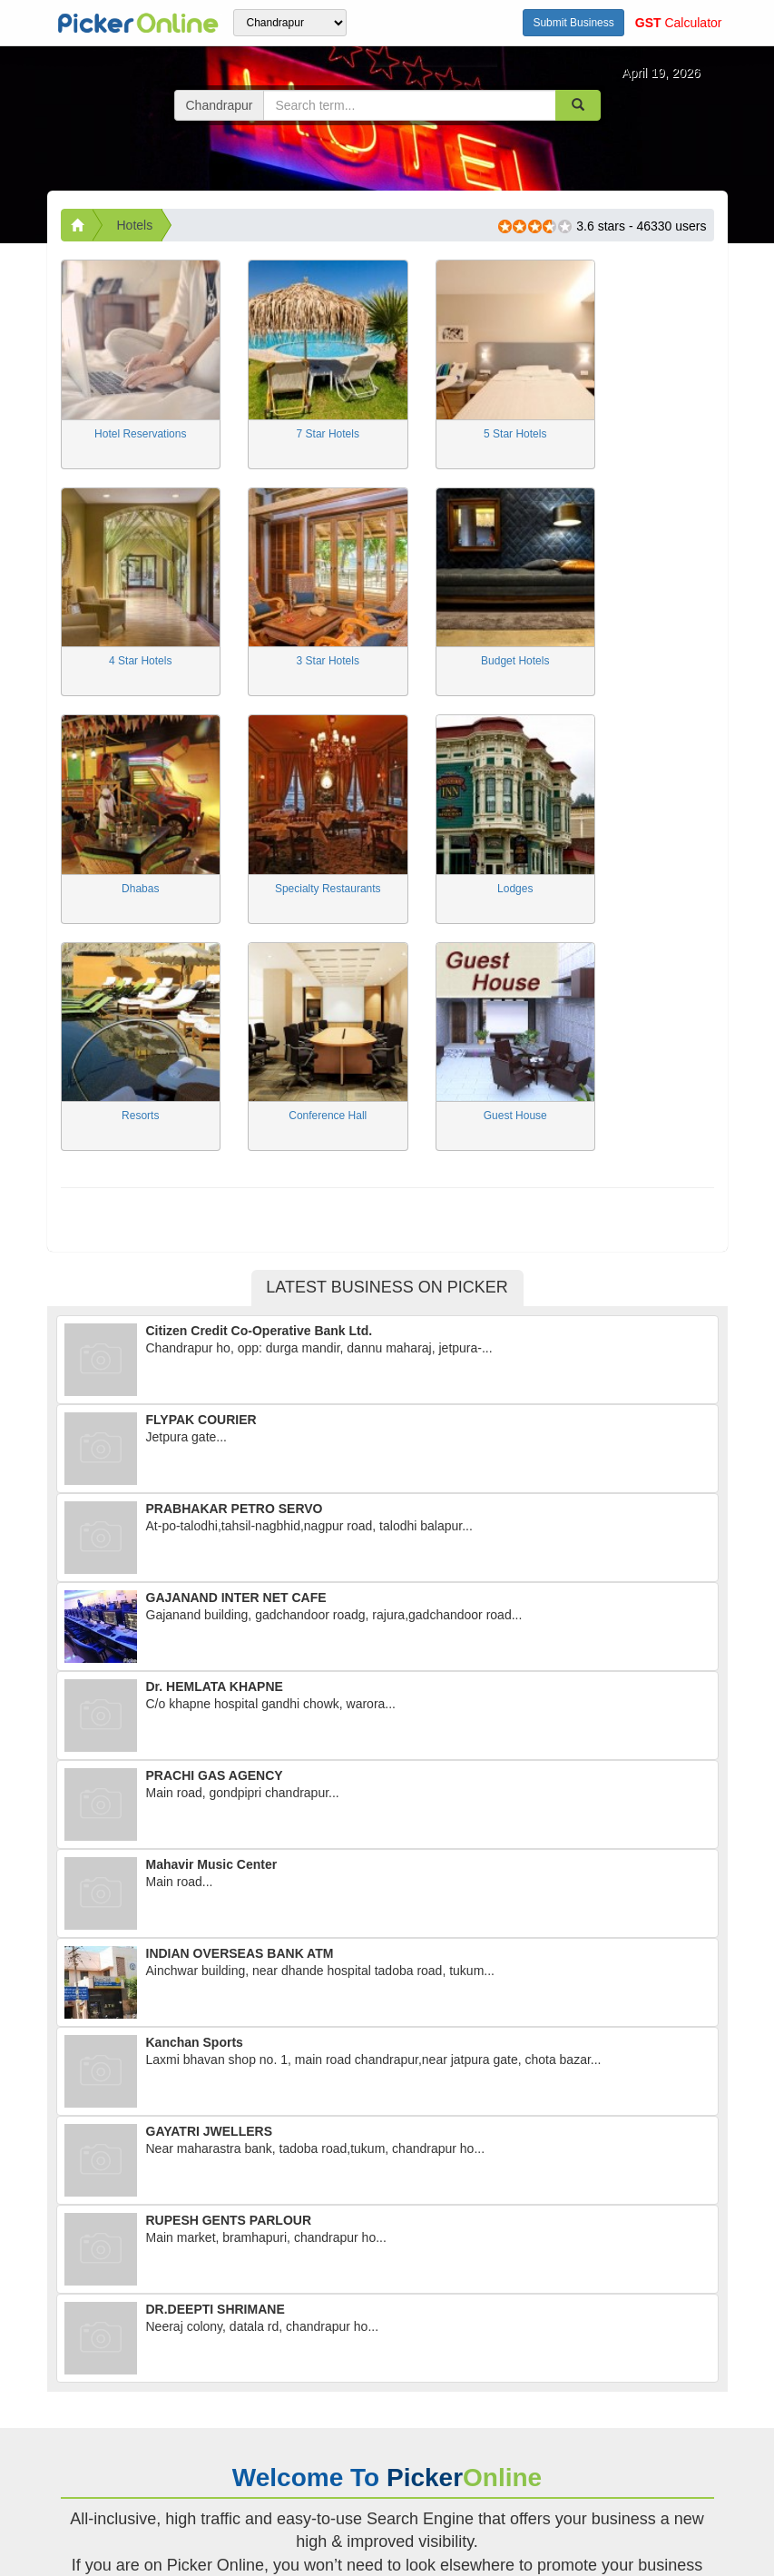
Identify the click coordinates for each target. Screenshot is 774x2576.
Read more (387, 2341)
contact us (94, 2478)
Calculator (678, 22)
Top (737, 2553)
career (200, 2460)
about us (138, 2460)
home (78, 2460)
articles (257, 2460)
